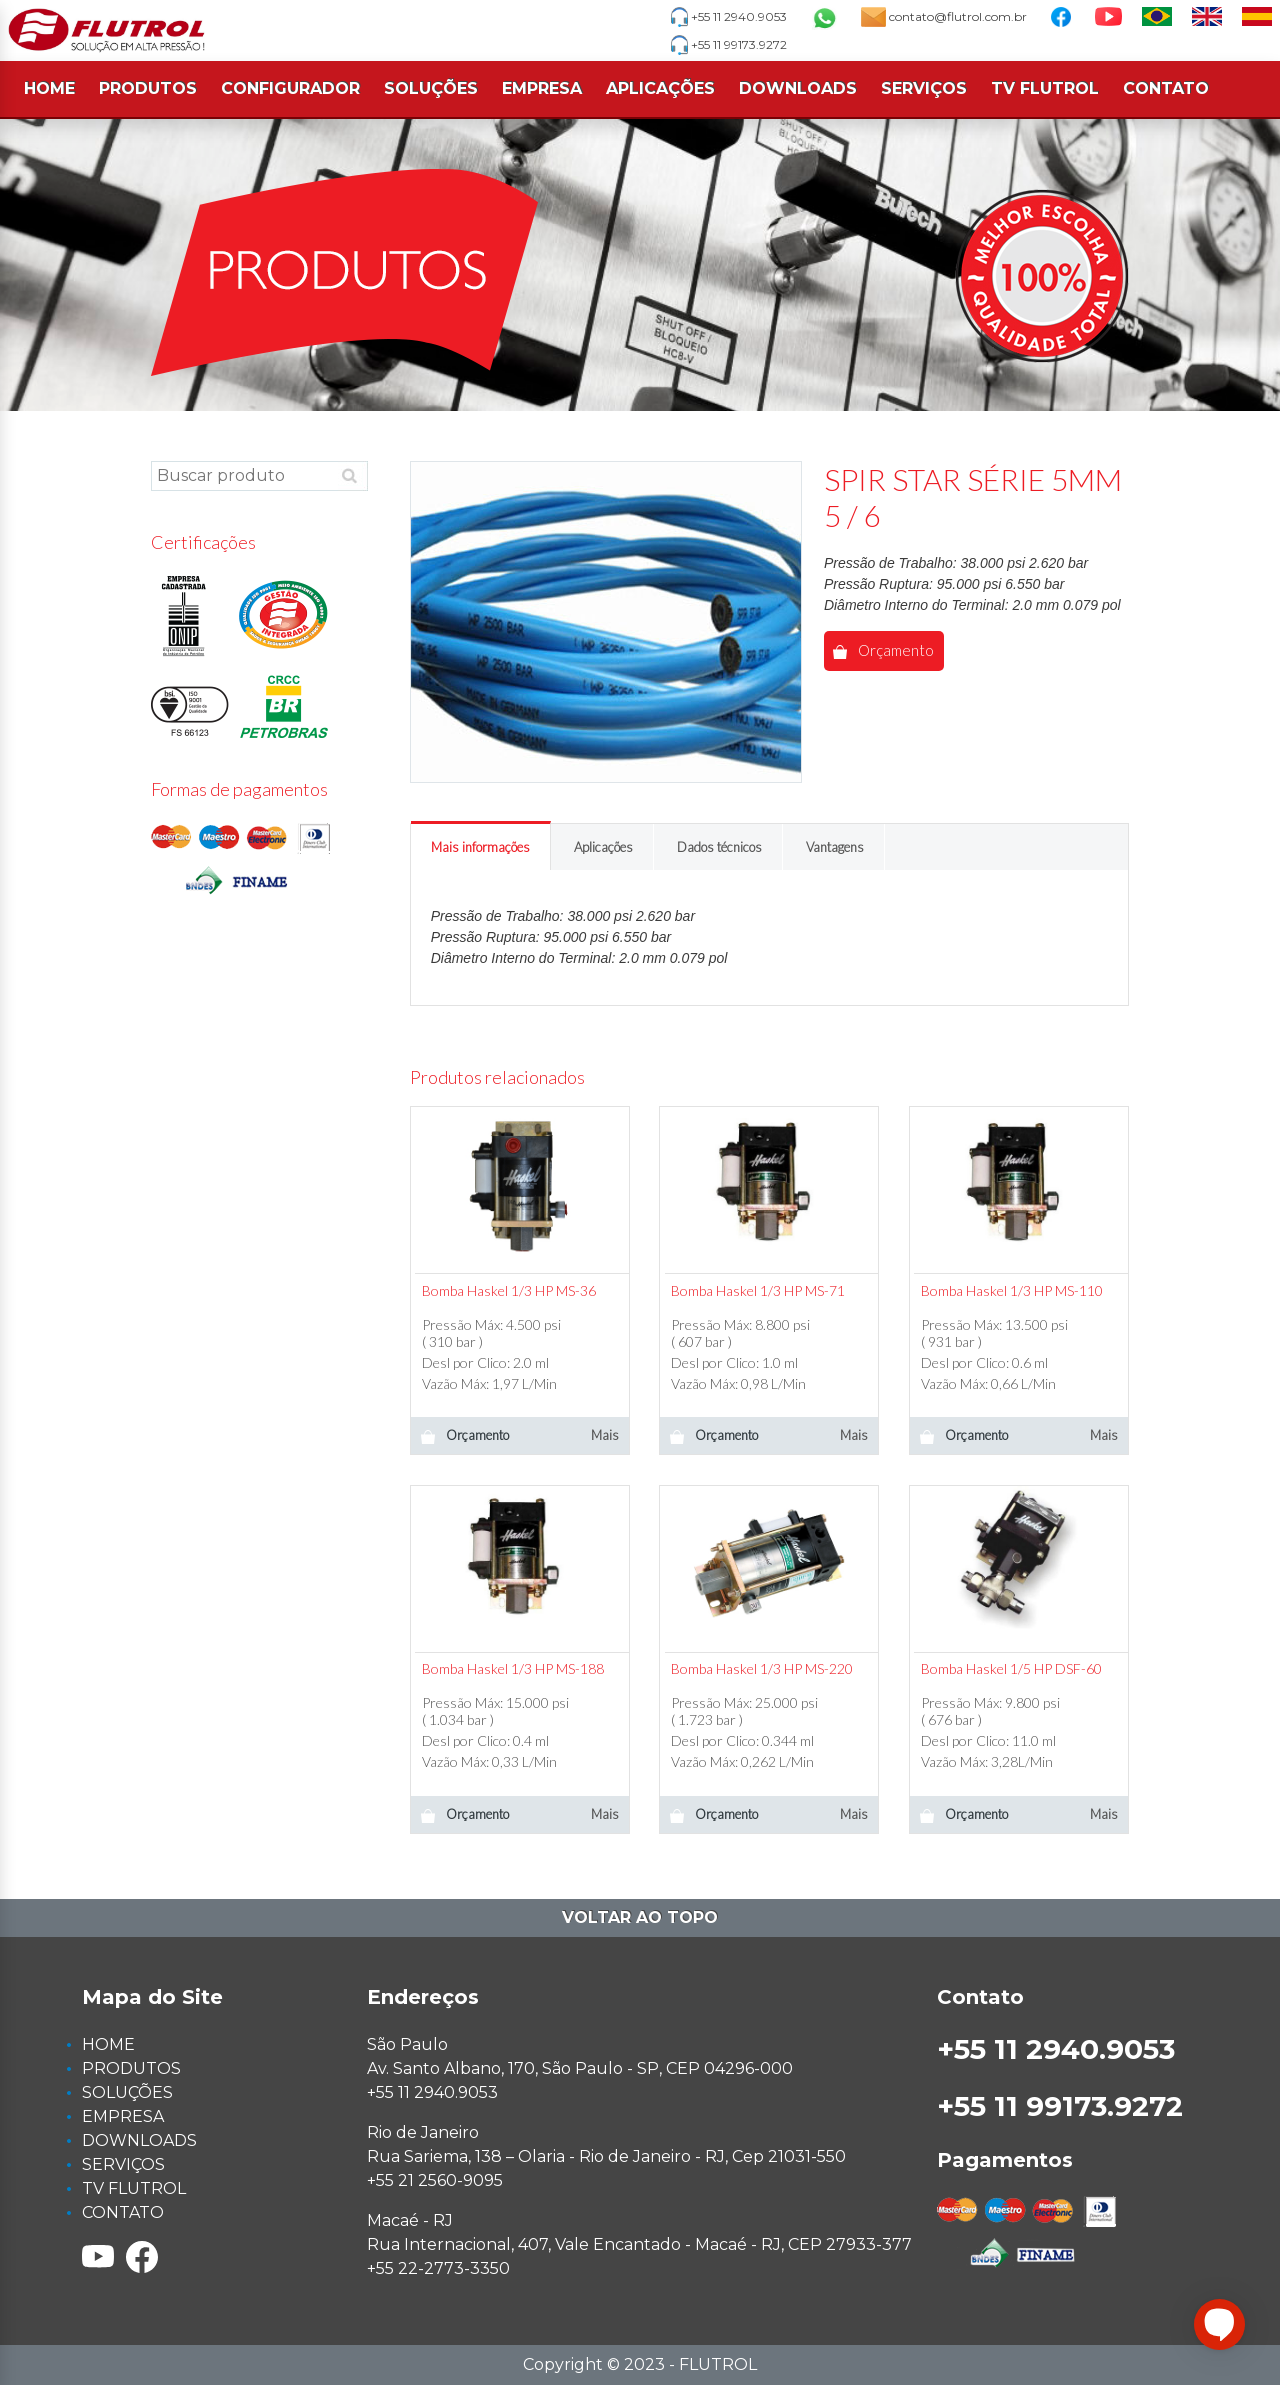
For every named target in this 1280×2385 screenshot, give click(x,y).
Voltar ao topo (640, 1917)
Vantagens (835, 847)
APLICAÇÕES (660, 88)
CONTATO (1166, 88)
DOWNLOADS (798, 88)
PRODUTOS (148, 88)
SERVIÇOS (924, 88)
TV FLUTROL (1045, 88)
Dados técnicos (719, 847)
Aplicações (603, 847)
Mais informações (480, 847)
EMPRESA (542, 88)
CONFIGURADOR (290, 88)
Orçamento (883, 650)
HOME (49, 88)
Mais (605, 1435)
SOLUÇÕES (431, 88)
